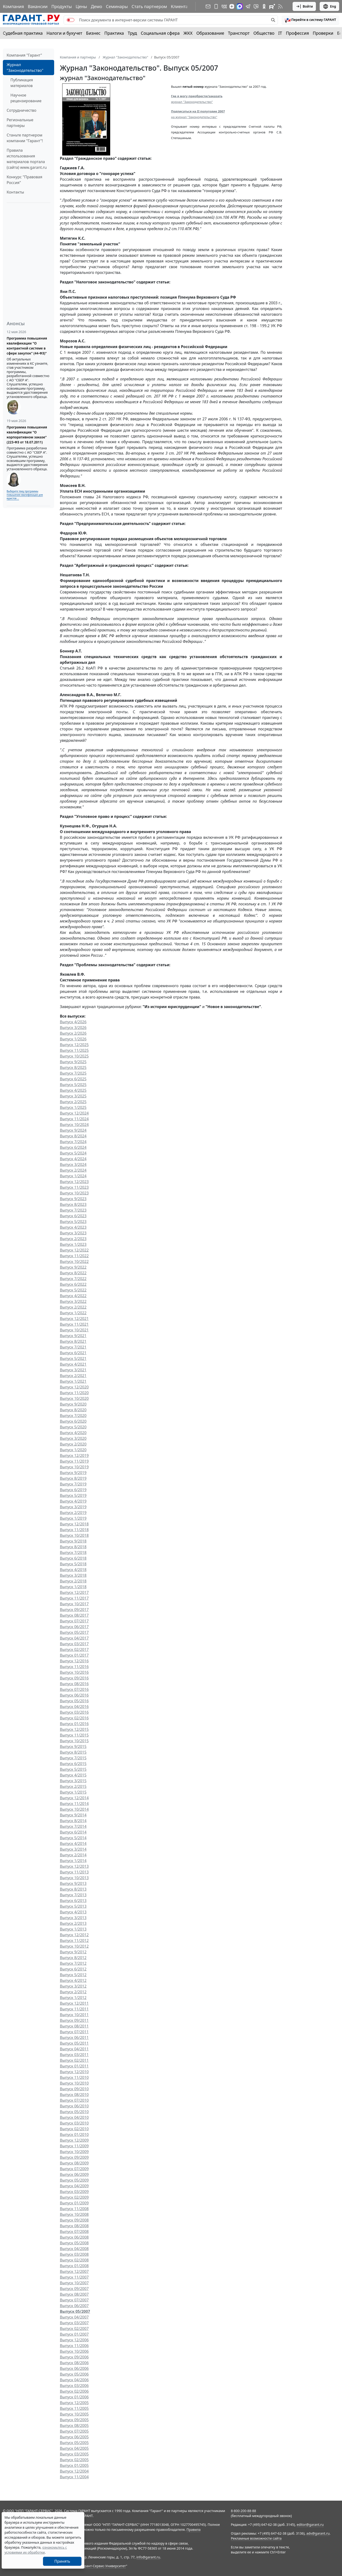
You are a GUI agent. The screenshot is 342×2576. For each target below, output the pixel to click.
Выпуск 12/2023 (74, 1181)
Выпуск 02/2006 (74, 2391)
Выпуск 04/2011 (74, 2049)
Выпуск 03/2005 (74, 2454)
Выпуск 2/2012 (73, 1991)
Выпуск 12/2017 (74, 1592)
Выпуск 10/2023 (74, 1193)
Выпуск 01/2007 (74, 2334)
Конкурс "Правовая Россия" (24, 179)
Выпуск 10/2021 (74, 1330)
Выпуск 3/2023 (73, 1233)
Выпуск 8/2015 (73, 1752)
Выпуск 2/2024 (73, 1170)
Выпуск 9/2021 (73, 1335)
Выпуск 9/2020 (73, 1404)
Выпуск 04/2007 (74, 2317)
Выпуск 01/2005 (74, 2465)
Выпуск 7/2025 (73, 1073)
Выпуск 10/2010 (74, 2083)
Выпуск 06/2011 (74, 2037)
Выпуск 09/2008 (74, 2220)
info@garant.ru (148, 2557)
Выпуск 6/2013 (73, 1900)
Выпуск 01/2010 (74, 2134)
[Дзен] (231, 6)
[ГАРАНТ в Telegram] (248, 6)
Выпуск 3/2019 (73, 1506)
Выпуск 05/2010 (74, 2111)
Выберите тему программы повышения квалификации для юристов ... (25, 495)
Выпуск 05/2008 (74, 2243)
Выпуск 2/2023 (73, 1238)
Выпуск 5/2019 (73, 1495)
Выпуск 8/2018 (73, 1546)
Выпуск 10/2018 (74, 1535)
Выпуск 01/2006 (74, 2397)
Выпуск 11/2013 (74, 1872)
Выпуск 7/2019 (73, 1484)
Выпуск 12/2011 (74, 2003)
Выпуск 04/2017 (74, 1638)
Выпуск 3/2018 (73, 1575)
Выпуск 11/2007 (74, 2277)
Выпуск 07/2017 (74, 1621)
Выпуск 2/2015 (73, 1786)
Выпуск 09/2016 (74, 1678)
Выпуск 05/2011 (74, 2043)
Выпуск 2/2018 (73, 1581)
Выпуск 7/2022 (73, 1278)
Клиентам (181, 6)
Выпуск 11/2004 (74, 2476)
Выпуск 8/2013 (73, 1889)
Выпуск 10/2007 (74, 2282)
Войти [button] (304, 6)
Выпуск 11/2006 (74, 2345)
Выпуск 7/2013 (73, 1894)
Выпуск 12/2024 (74, 1113)
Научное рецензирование (25, 97)
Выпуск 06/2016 (74, 1695)
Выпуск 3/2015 (73, 1780)
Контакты (15, 192)
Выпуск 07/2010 (74, 2100)
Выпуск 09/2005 (74, 2419)
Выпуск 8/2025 (73, 1067)
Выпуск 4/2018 (73, 1569)
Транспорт (239, 33)
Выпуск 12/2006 (74, 2340)
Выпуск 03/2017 (74, 1643)
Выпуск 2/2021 (73, 1375)
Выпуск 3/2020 (73, 1438)
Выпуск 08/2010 (74, 2094)
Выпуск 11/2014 (74, 1803)
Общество (264, 33)
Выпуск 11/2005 (74, 2408)
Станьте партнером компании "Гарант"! (25, 137)
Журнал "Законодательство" (25, 67)
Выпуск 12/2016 (74, 1661)
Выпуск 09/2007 (74, 2288)
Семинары (117, 6)
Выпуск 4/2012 (73, 1980)
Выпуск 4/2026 (73, 1021)
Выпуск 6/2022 (73, 1284)
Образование (210, 33)
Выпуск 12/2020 (74, 1387)
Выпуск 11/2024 (74, 1118)
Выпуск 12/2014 (74, 1797)
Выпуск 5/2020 (73, 1427)
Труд (132, 33)
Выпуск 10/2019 (74, 1467)
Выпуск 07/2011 (74, 2031)
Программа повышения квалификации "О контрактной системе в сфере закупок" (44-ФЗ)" (27, 345)
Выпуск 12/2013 (74, 1866)
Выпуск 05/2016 (74, 1700)
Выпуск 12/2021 (74, 1318)
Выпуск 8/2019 (73, 1478)
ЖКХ (188, 33)
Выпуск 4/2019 (73, 1501)
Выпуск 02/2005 (74, 2459)
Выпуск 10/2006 (74, 2351)
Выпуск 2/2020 (73, 1444)
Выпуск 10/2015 (74, 1740)
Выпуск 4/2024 (73, 1158)
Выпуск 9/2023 (73, 1198)
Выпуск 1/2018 (73, 1586)
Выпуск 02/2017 (74, 1649)
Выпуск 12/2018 (74, 1524)
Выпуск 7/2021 (73, 1347)
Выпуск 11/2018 (74, 1529)
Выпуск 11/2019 (74, 1461)
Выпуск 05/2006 (74, 2374)
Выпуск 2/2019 (73, 1512)
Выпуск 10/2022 (74, 1261)
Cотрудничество (21, 110)
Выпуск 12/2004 (74, 2471)
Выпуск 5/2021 (73, 1358)
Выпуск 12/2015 (74, 1729)
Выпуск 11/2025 (74, 1050)
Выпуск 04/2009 (74, 2185)
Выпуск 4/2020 (73, 1432)
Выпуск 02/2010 (74, 2128)
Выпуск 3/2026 (73, 1027)
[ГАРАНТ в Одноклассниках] (264, 6)
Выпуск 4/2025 (73, 1090)
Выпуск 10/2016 (74, 1672)
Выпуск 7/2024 (73, 1141)
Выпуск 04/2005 (74, 2448)
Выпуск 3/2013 (73, 1917)
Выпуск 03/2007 (74, 2322)
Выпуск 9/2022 (73, 1267)
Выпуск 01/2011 (74, 2066)
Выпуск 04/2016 (74, 1706)
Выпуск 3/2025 (73, 1096)
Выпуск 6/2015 (73, 1763)
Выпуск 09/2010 (74, 2088)
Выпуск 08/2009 (74, 2163)
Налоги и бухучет (64, 33)
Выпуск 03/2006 (74, 2385)
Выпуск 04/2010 (74, 2117)
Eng (329, 6)
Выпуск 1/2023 (73, 1244)
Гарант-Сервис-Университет (103, 2566)
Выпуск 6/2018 (73, 1558)
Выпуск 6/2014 (73, 1832)
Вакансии (38, 6)
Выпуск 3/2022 (73, 1301)
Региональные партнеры (20, 122)
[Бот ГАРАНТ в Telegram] (256, 6)
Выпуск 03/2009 (74, 2191)
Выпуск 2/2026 (73, 1033)
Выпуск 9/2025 (73, 1061)
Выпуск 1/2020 (73, 1449)
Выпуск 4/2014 (73, 1843)
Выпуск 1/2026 (73, 1039)
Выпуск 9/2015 (73, 1746)
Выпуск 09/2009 (74, 2157)
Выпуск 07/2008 (74, 2231)
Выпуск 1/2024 (73, 1176)
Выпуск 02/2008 (74, 2260)
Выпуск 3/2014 (73, 1849)
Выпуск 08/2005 (74, 2425)
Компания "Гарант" (24, 55)
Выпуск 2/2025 (73, 1101)
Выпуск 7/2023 (73, 1210)
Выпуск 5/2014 (73, 1837)
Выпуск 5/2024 (73, 1153)
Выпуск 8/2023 (73, 1204)
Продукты (61, 6)
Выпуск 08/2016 (74, 1683)
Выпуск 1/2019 (73, 1518)
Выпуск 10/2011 (74, 2014)
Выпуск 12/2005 (74, 2402)
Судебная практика (23, 33)
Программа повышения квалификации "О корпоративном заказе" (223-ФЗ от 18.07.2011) (27, 434)
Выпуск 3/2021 (73, 1370)
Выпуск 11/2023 (74, 1187)
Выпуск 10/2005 (74, 2414)
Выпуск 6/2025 (73, 1079)
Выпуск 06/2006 (74, 2368)
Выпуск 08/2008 (74, 2225)
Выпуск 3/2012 (73, 1986)
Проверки (323, 33)
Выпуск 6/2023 (73, 1215)
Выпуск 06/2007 (74, 2305)
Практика (114, 33)
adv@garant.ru (318, 2533)
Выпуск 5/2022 (73, 1290)
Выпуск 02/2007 (74, 2328)
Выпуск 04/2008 (74, 2248)
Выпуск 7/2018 (73, 1552)
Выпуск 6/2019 (73, 1489)
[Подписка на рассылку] (208, 6)
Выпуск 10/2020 (74, 1398)
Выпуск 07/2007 (74, 2300)
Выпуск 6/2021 (73, 1352)
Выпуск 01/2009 (74, 2203)
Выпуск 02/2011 (74, 2060)
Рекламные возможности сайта (256, 2538)
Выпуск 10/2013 (74, 1877)
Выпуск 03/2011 (74, 2054)
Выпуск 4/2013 (73, 1912)
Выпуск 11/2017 (74, 1598)
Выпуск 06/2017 (74, 1626)
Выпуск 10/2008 (74, 2214)
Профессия (297, 33)
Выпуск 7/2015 (73, 1758)
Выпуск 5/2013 (73, 1906)
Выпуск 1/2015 (73, 1792)
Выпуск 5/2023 (73, 1221)
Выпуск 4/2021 (73, 1364)
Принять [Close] (62, 2561)
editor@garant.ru (310, 2524)
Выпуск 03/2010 (74, 2123)
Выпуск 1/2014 (73, 1860)
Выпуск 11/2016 (74, 1666)
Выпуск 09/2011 (74, 2020)
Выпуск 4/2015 (73, 1775)
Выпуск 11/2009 (74, 2146)
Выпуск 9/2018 (73, 1541)
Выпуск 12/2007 (74, 2271)
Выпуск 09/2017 (74, 1609)
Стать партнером (149, 6)
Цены (81, 6)
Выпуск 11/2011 (74, 2009)
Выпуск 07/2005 (74, 2431)
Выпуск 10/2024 (74, 1124)
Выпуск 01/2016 (74, 1723)
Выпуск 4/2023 (73, 1227)
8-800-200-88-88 (243, 2510)
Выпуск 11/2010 (74, 2077)
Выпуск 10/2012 (74, 1946)
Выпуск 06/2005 (74, 2437)
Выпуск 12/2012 (74, 1934)
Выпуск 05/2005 (74, 2442)
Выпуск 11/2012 (74, 1940)
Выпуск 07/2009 (74, 2168)
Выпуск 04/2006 (74, 2379)
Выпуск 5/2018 (73, 1564)
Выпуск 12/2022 (74, 1250)
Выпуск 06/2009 (74, 2174)
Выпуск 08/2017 (74, 1615)
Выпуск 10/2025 (74, 1056)
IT (280, 33)
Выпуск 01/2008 (74, 2265)
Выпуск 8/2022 (73, 1273)
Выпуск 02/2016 (74, 1718)
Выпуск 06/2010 (74, 2106)
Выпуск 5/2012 (73, 1974)
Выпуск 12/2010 (74, 2071)
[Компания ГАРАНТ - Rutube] (272, 6)
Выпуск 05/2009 (74, 2180)
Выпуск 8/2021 (73, 1341)
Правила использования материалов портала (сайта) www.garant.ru (27, 159)
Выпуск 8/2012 (73, 1957)
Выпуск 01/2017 (74, 1655)
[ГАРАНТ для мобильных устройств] (216, 6)
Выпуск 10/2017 (74, 1603)
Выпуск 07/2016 (74, 1689)
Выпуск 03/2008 (74, 2254)
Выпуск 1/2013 (73, 1929)
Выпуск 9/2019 (73, 1472)
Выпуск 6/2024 (73, 1147)
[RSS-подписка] (280, 6)
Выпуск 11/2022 (74, 1255)
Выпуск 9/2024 (73, 1130)
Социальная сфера (160, 33)
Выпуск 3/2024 (73, 1164)
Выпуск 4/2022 (73, 1295)
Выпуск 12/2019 (74, 1455)
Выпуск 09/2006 (74, 2357)
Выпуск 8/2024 (73, 1136)
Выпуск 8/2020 (73, 1409)
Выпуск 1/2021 (73, 1381)
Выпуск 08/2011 (74, 2026)
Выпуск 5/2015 (73, 1769)
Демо (96, 6)
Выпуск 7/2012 (73, 1963)
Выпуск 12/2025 (74, 1044)
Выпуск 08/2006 (74, 2362)
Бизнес (93, 33)
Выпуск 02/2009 (74, 2197)
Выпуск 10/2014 (74, 1809)
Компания (13, 6)
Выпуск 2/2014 (73, 1855)
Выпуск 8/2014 (73, 1820)
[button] (310, 19)
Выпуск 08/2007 (74, 2294)
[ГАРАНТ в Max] (240, 6)
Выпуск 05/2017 (74, 1632)
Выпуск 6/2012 (73, 1969)
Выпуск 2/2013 (73, 1923)
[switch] (70, 20)
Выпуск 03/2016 (74, 1712)
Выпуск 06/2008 (74, 2237)
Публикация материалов (21, 82)
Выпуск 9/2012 (73, 1952)
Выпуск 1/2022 (73, 1312)
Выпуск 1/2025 (73, 1107)
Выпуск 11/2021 (74, 1324)
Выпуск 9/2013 (73, 1883)
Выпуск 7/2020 (73, 1415)
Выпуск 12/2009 (74, 2140)
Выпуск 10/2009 (74, 2151)
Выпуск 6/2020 (73, 1421)
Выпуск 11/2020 (74, 1392)
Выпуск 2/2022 (73, 1307)
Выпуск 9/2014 (73, 1815)
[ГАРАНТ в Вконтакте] (224, 6)
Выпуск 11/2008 (74, 2208)
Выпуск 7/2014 (73, 1826)
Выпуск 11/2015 (74, 1735)
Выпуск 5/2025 (73, 1084)
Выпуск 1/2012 (73, 1997)
